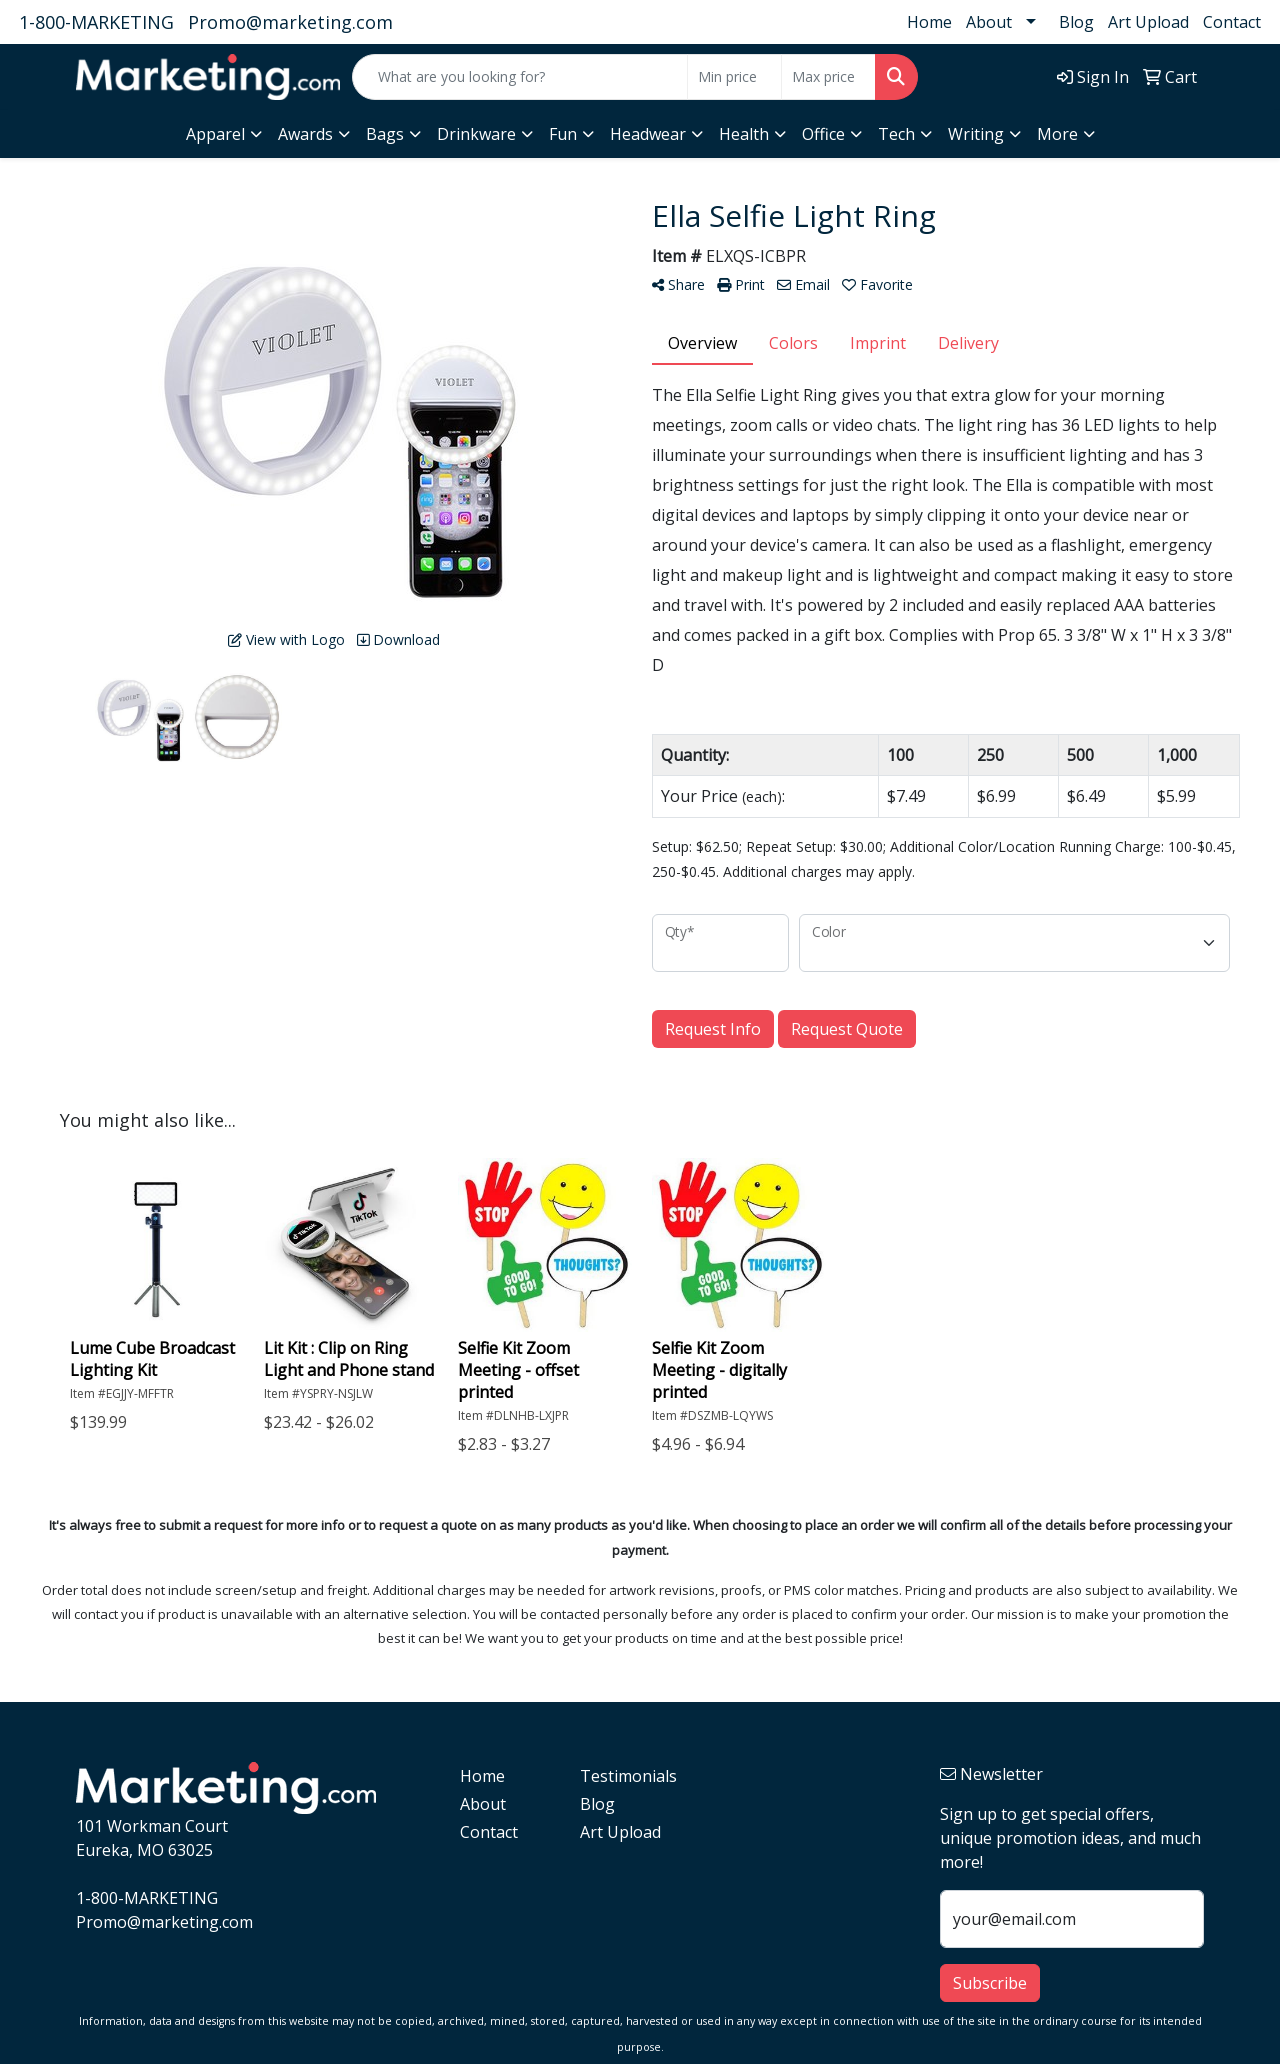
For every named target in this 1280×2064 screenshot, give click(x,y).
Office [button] (823, 134)
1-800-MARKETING (96, 22)
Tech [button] (896, 134)
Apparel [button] (215, 134)
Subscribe (990, 1983)
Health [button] (744, 134)
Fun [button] (563, 134)
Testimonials (628, 1776)
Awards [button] (305, 134)
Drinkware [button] (476, 134)
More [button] (1057, 134)
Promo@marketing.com (290, 22)
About (989, 22)
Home (929, 22)
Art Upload (1148, 22)
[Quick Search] (520, 77)
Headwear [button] (648, 134)
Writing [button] (976, 134)
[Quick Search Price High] (828, 77)
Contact (1232, 22)
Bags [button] (385, 134)
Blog (1076, 22)
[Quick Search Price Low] (734, 77)
